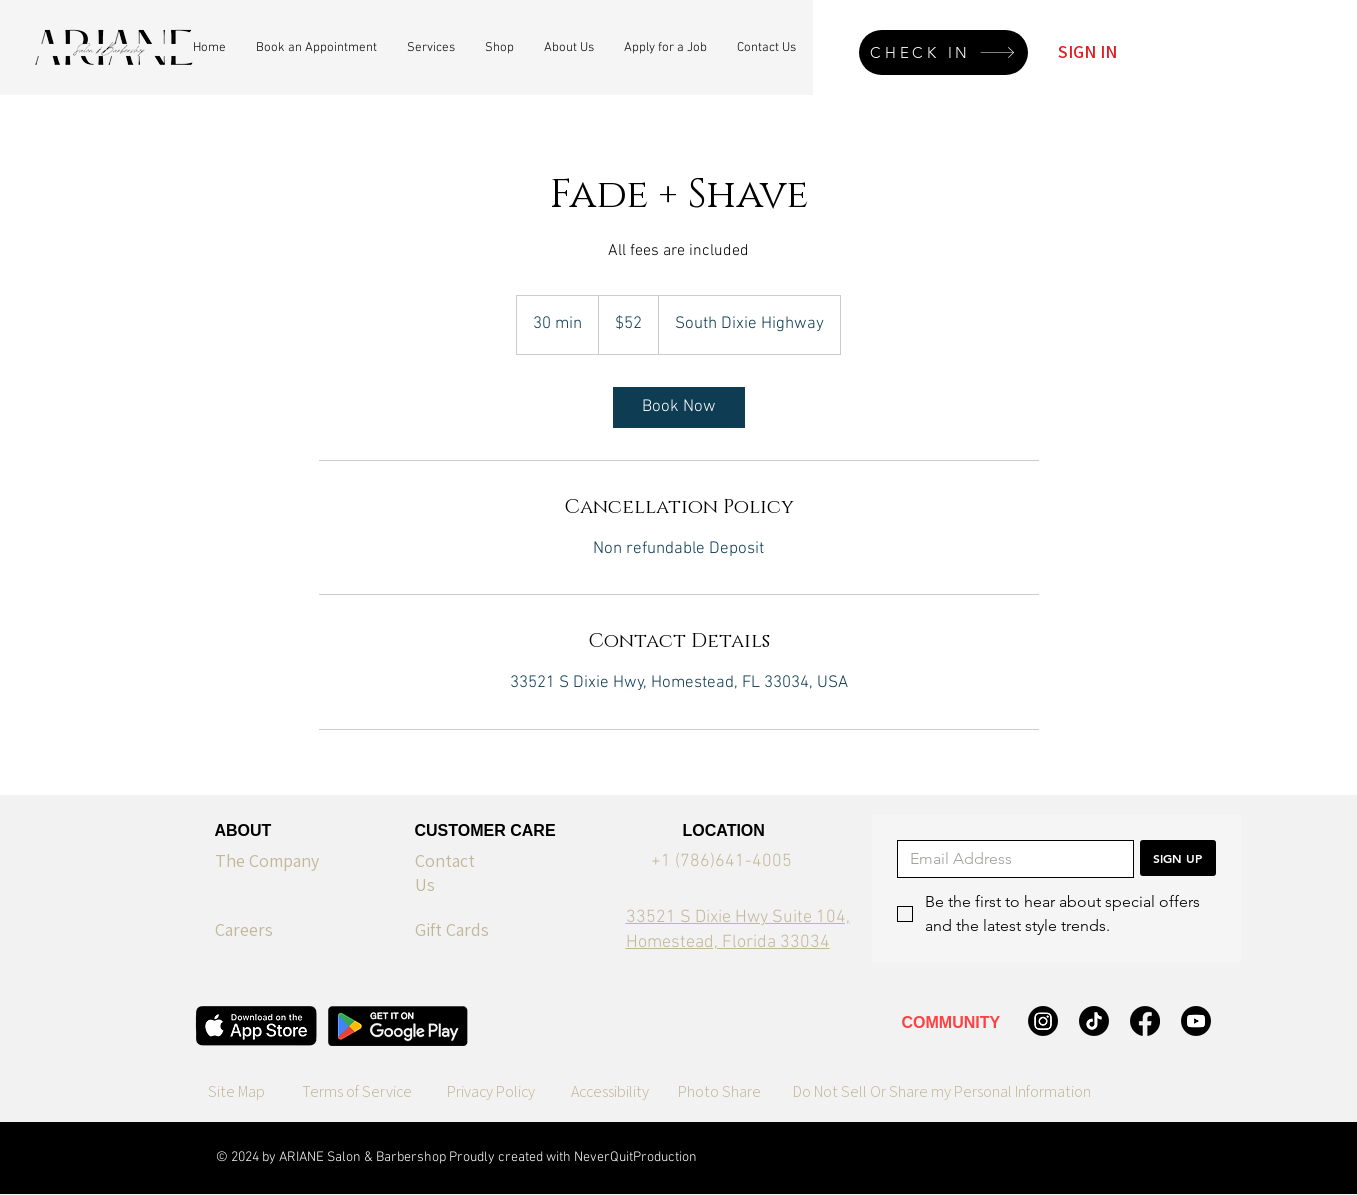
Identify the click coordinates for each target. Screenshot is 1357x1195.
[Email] (1010, 859)
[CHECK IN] (943, 52)
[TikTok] (1094, 1021)
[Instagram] (1043, 1021)
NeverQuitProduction (635, 1157)
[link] (679, 407)
